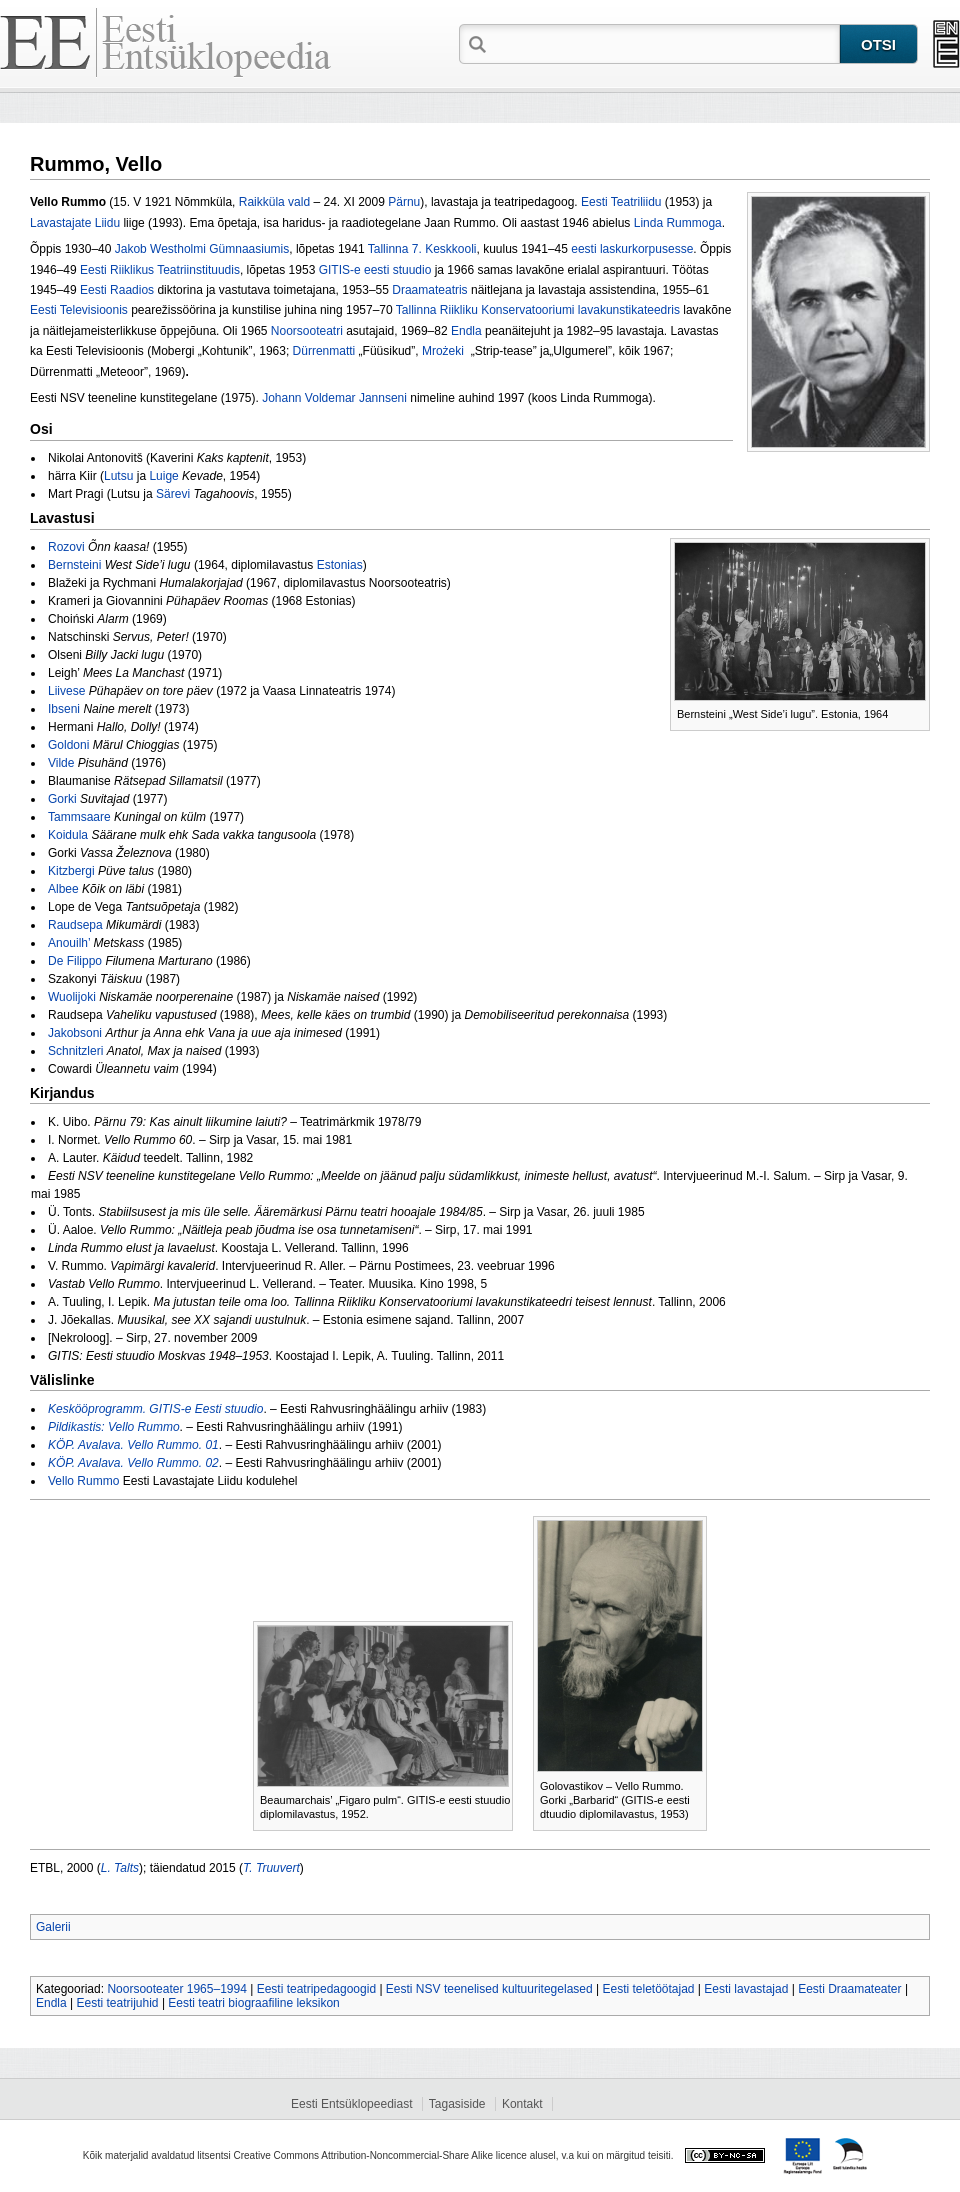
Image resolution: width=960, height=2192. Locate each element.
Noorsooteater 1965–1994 (176, 1989)
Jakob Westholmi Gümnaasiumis (202, 249)
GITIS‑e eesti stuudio (375, 270)
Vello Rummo (83, 1481)
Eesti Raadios (117, 290)
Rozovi (66, 547)
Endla (466, 331)
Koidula (68, 835)
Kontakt (522, 2104)
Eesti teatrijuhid (118, 2003)
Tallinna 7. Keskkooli (422, 249)
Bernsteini (74, 565)
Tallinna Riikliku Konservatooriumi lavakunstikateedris (538, 310)
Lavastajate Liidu (75, 223)
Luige (163, 476)
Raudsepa (75, 925)
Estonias (340, 565)
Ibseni (64, 709)
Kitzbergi (71, 871)
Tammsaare (79, 817)
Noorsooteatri (307, 331)
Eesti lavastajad (746, 1989)
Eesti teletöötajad (648, 1989)
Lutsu (118, 476)
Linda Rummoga (678, 223)
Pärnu (404, 202)
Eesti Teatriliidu (621, 202)
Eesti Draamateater (849, 1989)
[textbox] (665, 43)
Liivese (66, 691)
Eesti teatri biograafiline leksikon (253, 2003)
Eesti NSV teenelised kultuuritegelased (489, 1989)
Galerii (53, 1927)
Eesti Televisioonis (79, 310)
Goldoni (68, 745)
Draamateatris (429, 290)
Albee (63, 889)
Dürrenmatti (324, 351)
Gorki (62, 799)
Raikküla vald (274, 202)
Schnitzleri (75, 1051)
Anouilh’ (69, 943)
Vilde (61, 763)
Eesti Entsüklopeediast (351, 2104)
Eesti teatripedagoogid (316, 1989)
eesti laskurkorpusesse (632, 249)
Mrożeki (446, 351)
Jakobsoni (75, 1033)
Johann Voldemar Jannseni (334, 398)
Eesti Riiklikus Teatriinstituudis (160, 270)
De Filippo (75, 961)
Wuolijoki (72, 997)
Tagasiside (457, 2104)
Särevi (173, 494)
